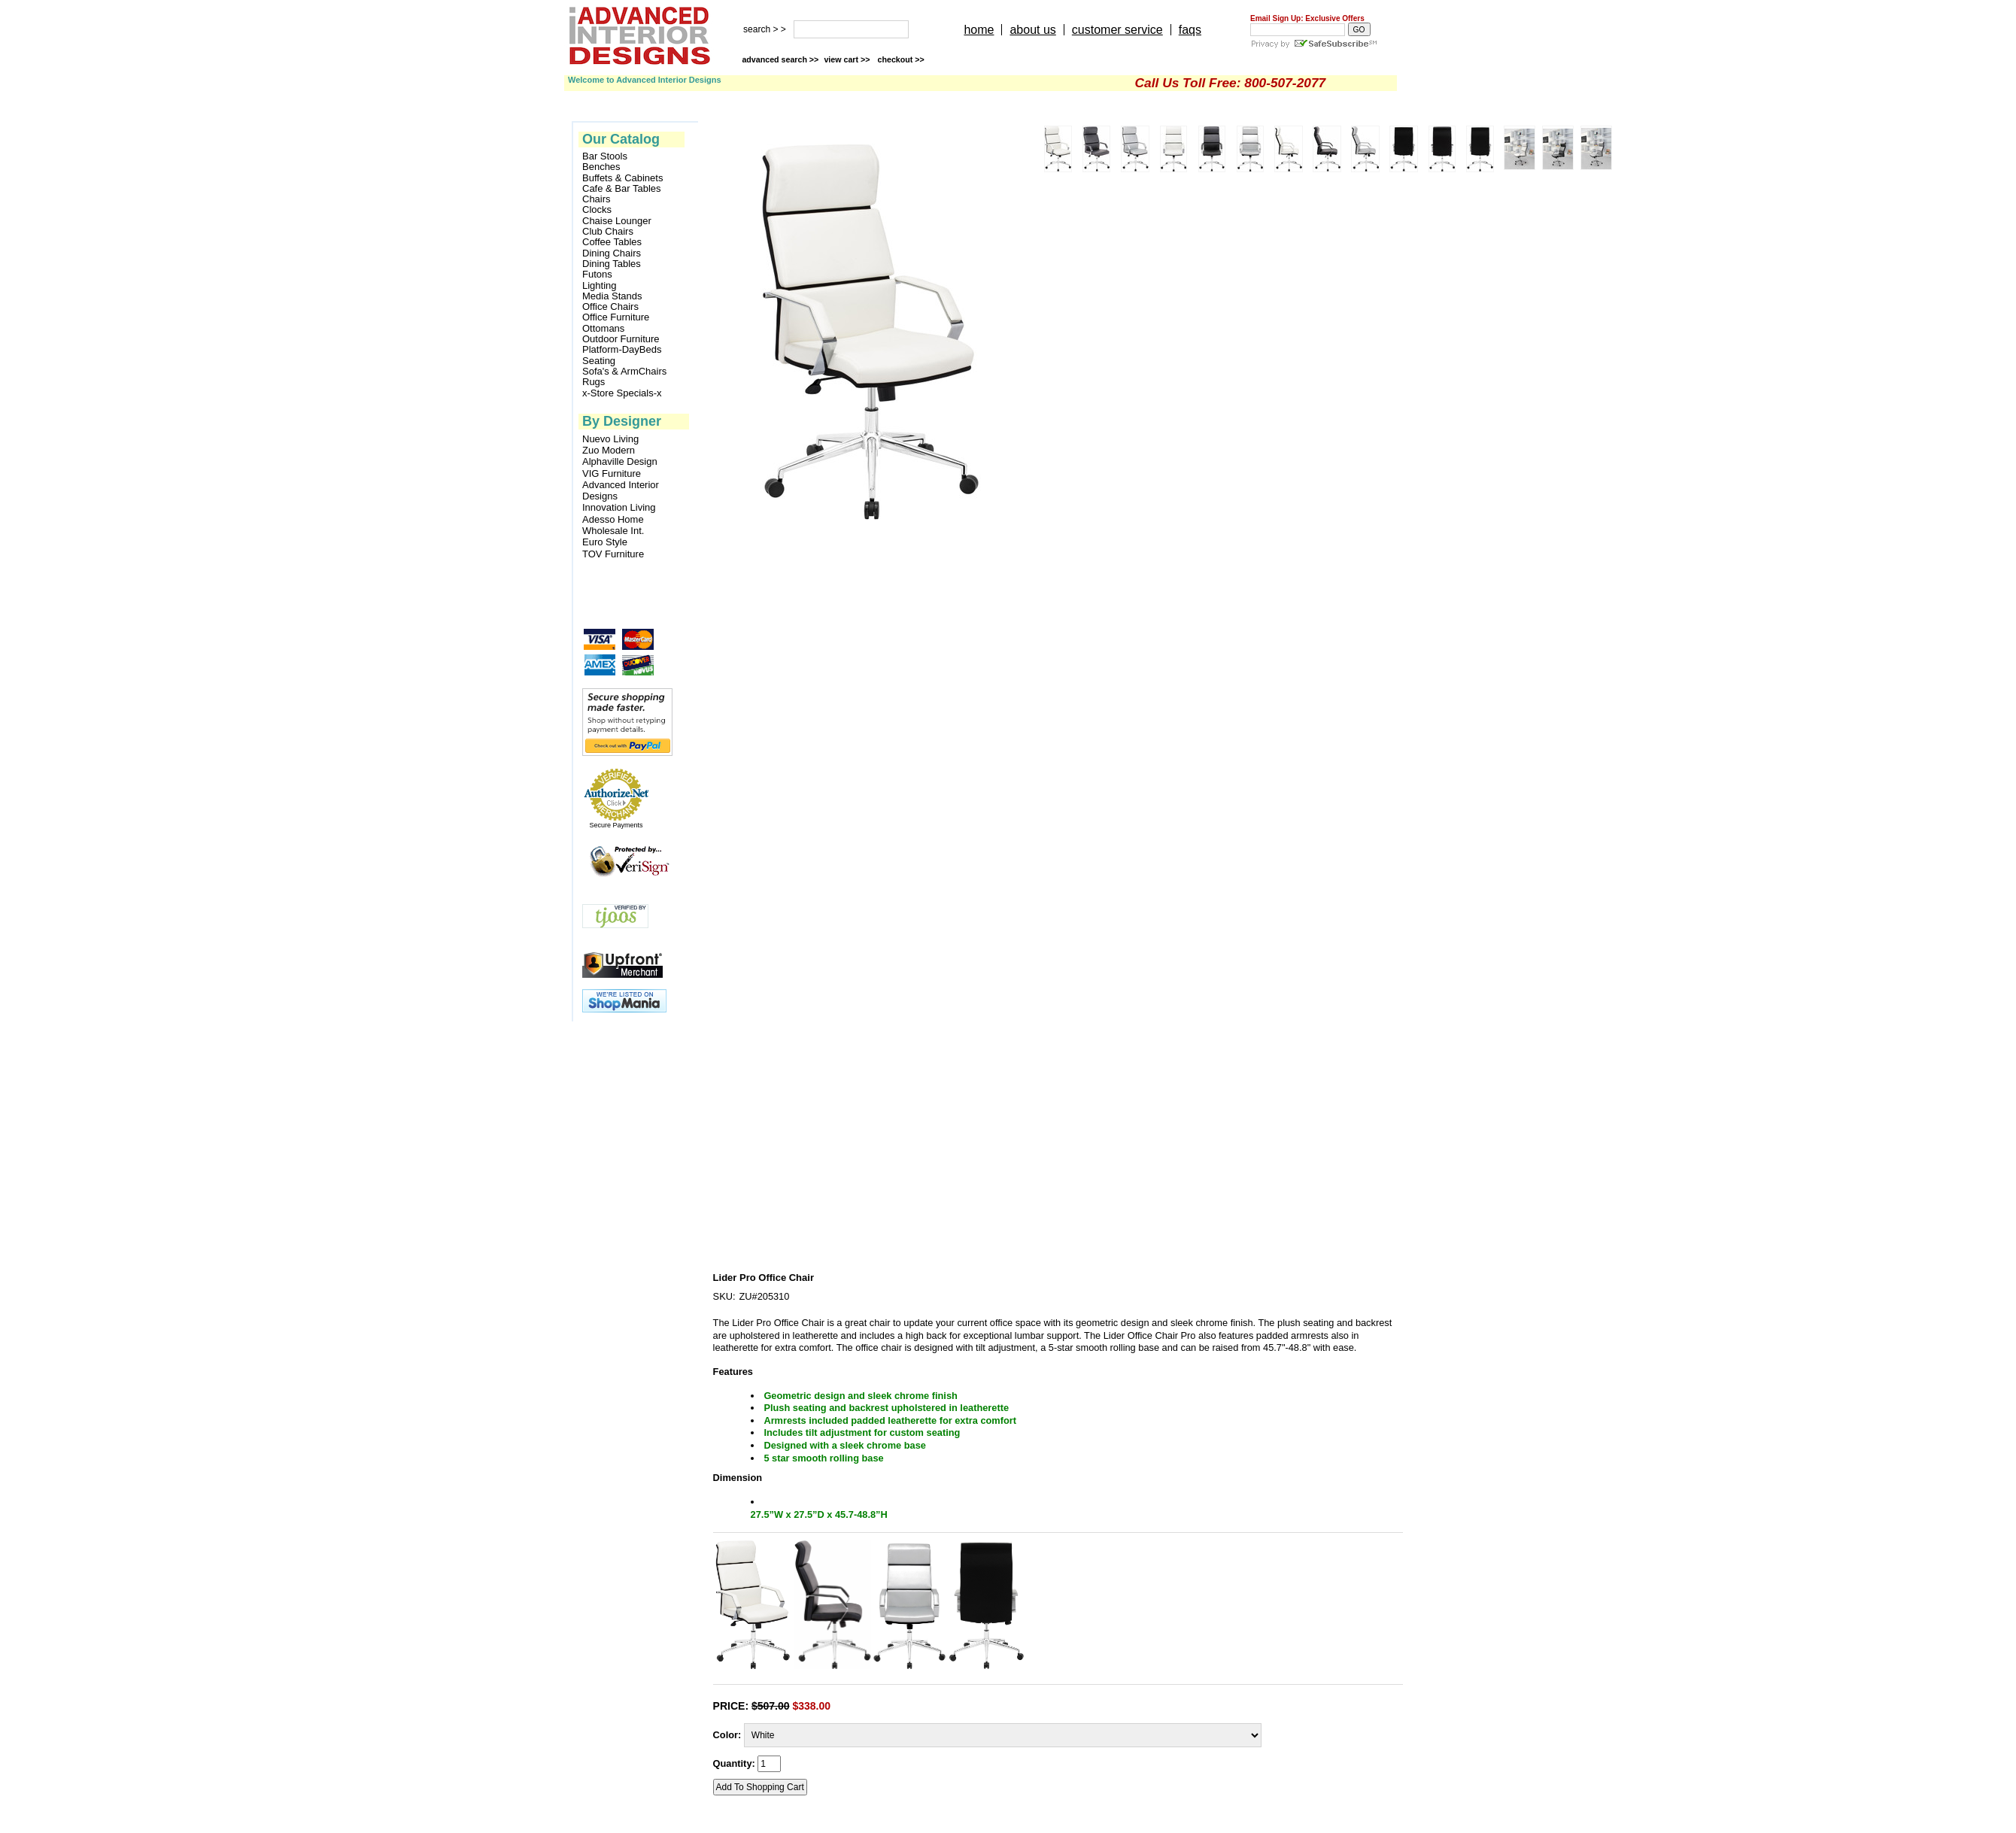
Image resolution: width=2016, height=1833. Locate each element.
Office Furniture (615, 317)
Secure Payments (615, 825)
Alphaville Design (619, 461)
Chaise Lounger (616, 221)
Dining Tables (611, 264)
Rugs (593, 382)
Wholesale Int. (613, 530)
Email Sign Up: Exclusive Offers (1307, 18)
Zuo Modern (608, 450)
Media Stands (612, 296)
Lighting (599, 286)
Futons (597, 274)
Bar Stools (604, 156)
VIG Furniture (611, 473)
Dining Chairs (611, 253)
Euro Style (604, 542)
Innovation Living (619, 507)
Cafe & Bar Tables (621, 189)
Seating (598, 361)
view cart (848, 59)
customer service (1117, 29)
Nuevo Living (610, 439)
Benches (601, 167)
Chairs (596, 199)
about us (1032, 29)
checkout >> (901, 59)
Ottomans (603, 328)
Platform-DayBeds (621, 349)
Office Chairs (610, 307)
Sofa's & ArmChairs (624, 371)
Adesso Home (613, 519)
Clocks (597, 210)
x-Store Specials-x (621, 393)
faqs (1190, 29)
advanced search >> (780, 59)
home (979, 29)
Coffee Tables (612, 242)
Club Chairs (607, 231)
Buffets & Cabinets (622, 178)
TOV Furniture (613, 554)
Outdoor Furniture (621, 339)
